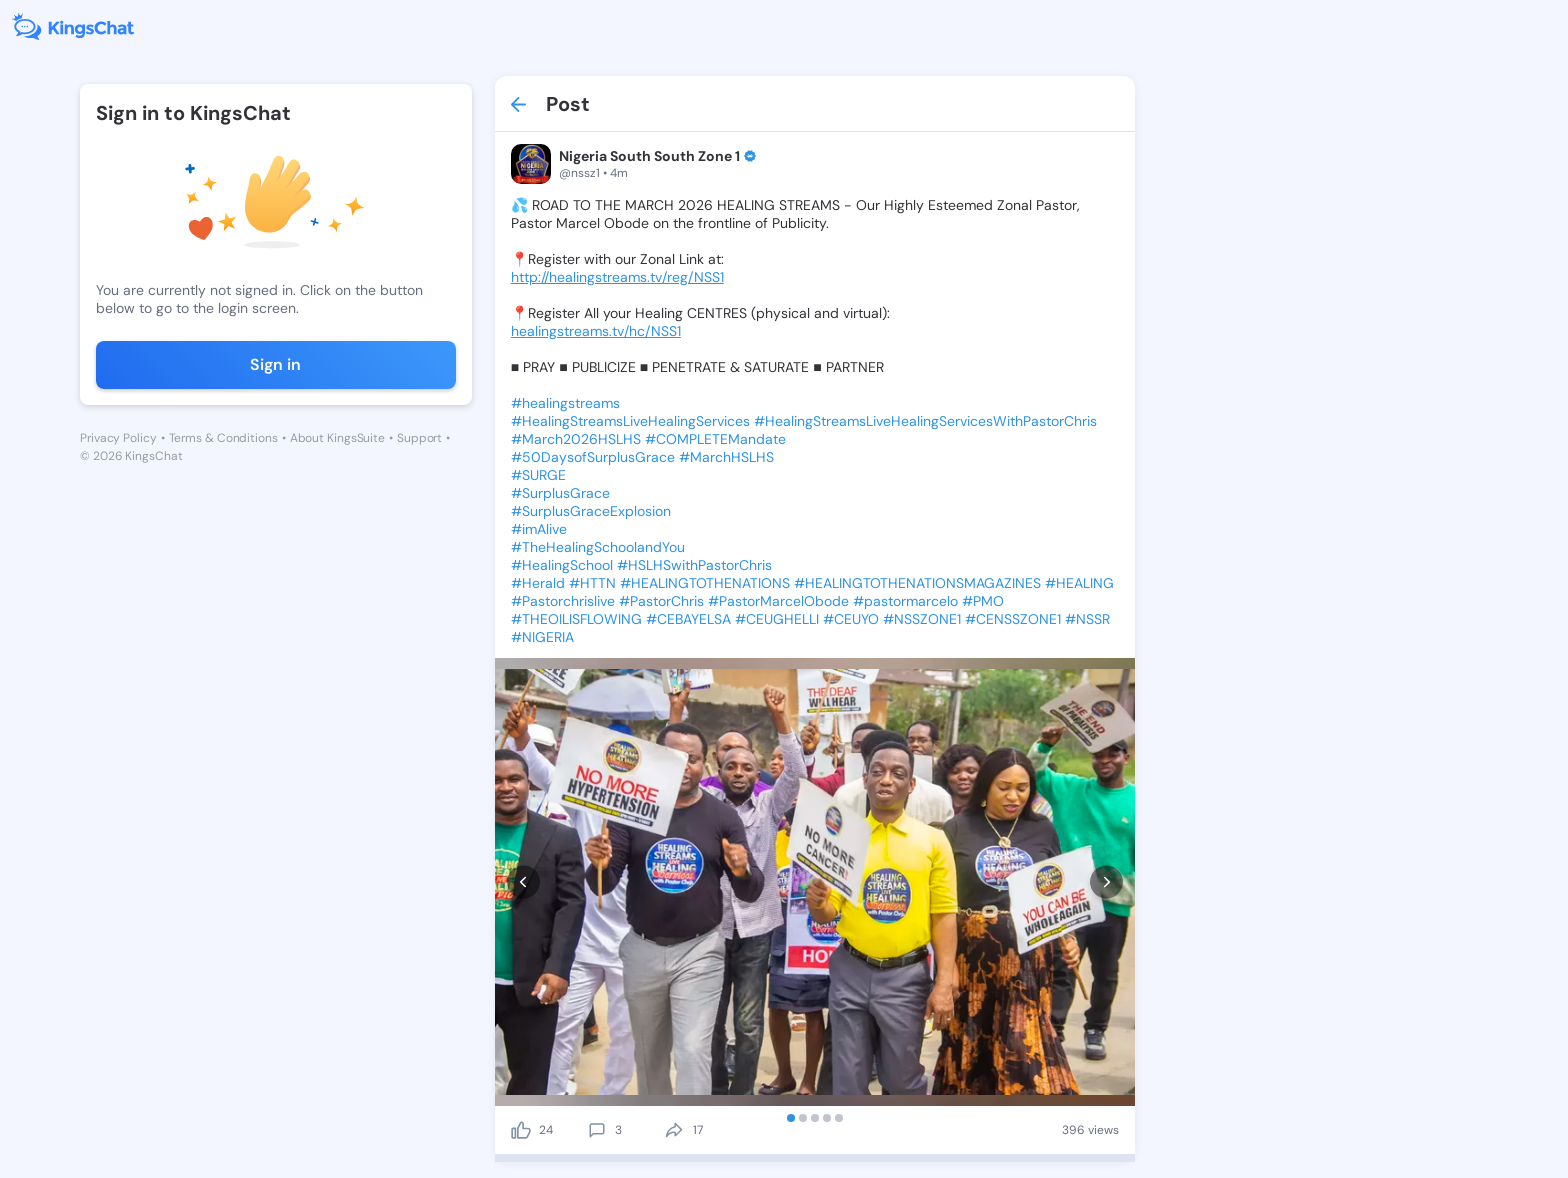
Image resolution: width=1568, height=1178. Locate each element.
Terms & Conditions (223, 438)
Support (419, 438)
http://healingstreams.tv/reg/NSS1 (617, 277)
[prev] (523, 881)
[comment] (597, 1130)
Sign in (275, 364)
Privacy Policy (118, 438)
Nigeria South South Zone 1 (649, 156)
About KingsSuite (337, 438)
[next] (1106, 881)
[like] (521, 1130)
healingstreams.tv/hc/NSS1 (596, 331)
